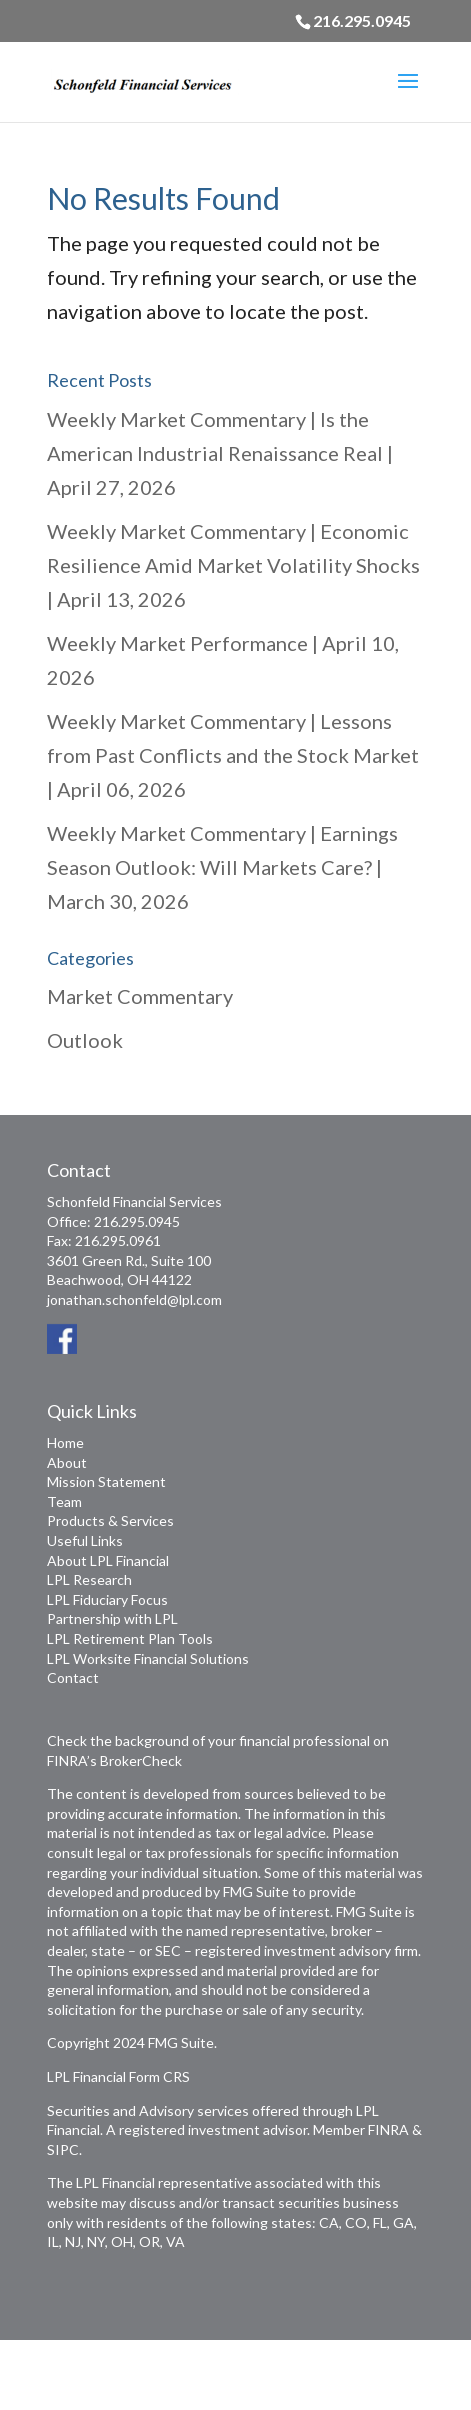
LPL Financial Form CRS (118, 2076)
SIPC (63, 2149)
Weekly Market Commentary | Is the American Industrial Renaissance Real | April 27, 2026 (220, 453)
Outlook (85, 1040)
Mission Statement (106, 1481)
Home (65, 1442)
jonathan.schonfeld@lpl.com (134, 1299)
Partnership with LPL (112, 1618)
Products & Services (110, 1520)
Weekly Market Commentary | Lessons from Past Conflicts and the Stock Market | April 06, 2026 (233, 755)
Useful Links (85, 1540)
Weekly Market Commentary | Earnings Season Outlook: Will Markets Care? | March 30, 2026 (222, 867)
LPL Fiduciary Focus (107, 1599)
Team (64, 1501)
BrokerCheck (141, 1760)
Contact (73, 1677)
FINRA (388, 2129)
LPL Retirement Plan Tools (130, 1638)
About (67, 1462)
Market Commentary (140, 996)
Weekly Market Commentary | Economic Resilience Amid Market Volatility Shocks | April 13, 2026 (233, 565)
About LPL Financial (108, 1560)
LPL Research (89, 1579)
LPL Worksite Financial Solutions (148, 1658)
